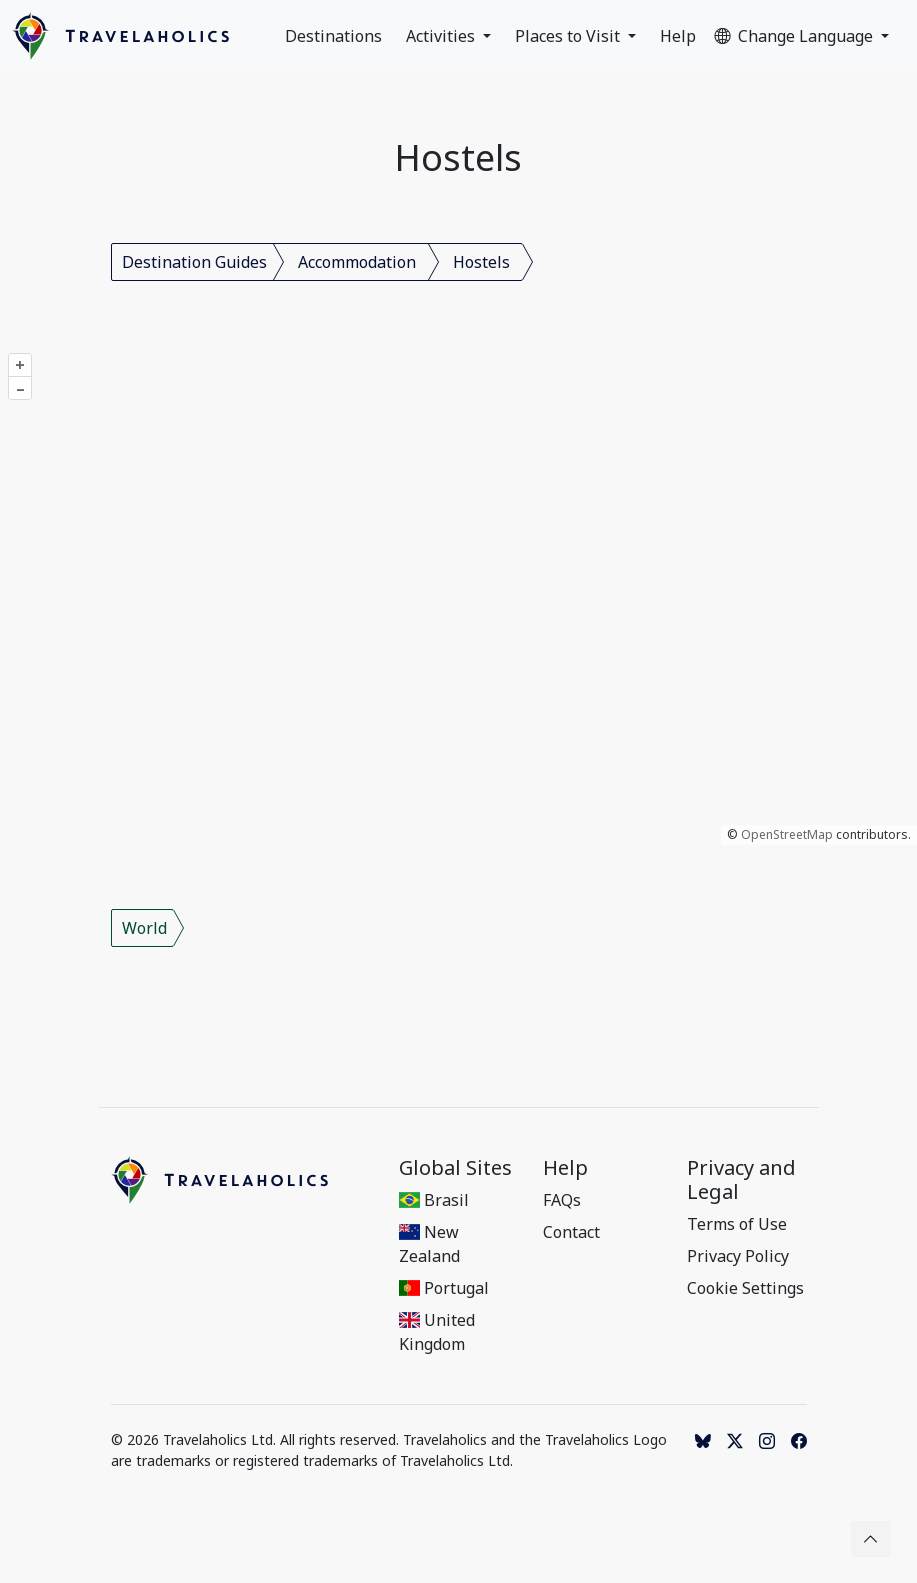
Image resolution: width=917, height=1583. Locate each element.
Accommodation (357, 262)
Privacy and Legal (741, 1180)
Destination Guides (194, 262)
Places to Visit (569, 36)
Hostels (481, 262)
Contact (571, 1232)
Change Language (795, 36)
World (144, 928)
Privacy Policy (738, 1256)
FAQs (562, 1200)
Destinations (333, 36)
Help (678, 36)
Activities (442, 36)
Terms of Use (737, 1224)
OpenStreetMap (787, 834)
